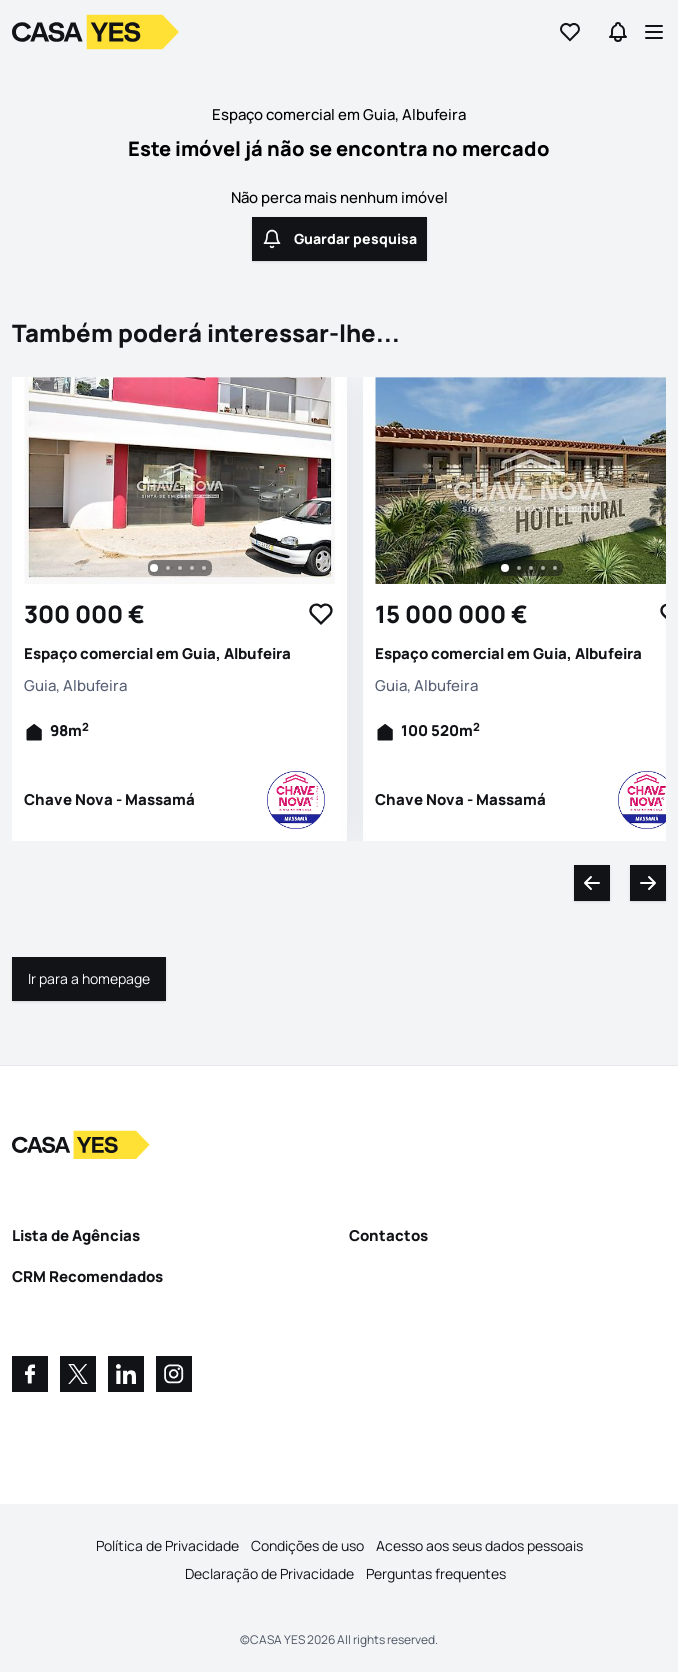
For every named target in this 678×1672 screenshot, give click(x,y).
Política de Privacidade (167, 1545)
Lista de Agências (76, 1235)
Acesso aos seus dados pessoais (479, 1545)
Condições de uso (307, 1545)
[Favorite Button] (321, 614)
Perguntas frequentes (436, 1573)
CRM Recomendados (87, 1276)
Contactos (388, 1235)
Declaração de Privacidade (269, 1573)
